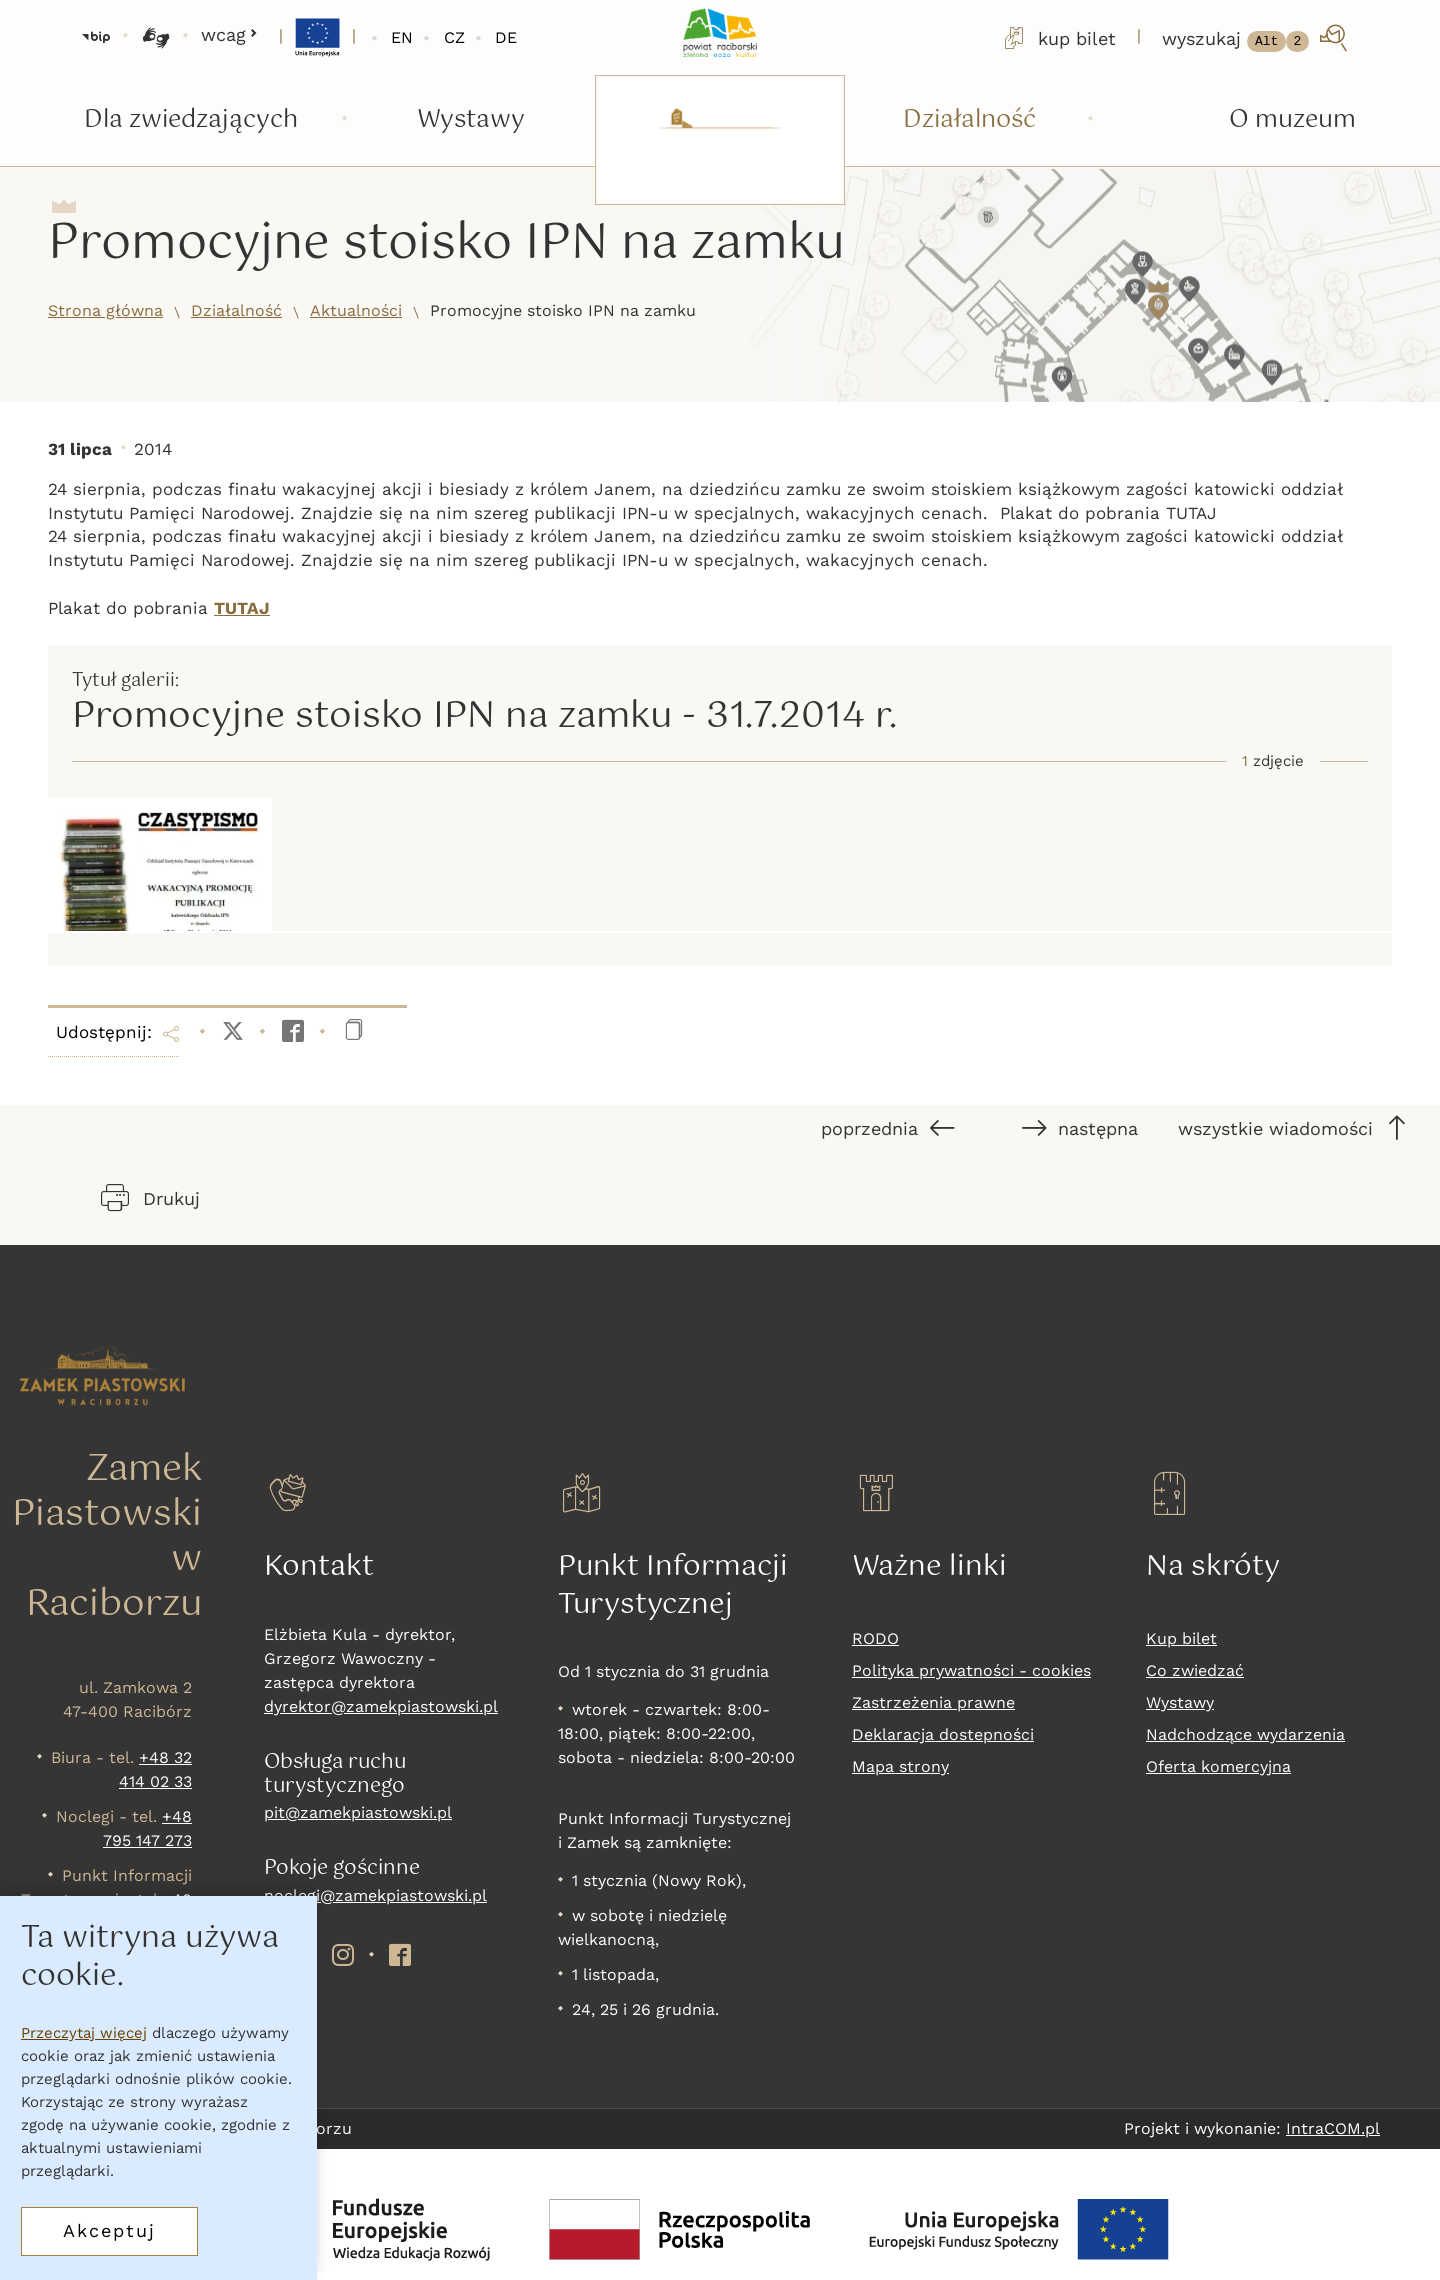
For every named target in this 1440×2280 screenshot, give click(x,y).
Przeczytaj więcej (84, 2036)
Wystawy (1180, 1702)
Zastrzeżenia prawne (933, 1702)
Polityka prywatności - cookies (971, 1670)
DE (506, 37)
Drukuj (150, 1198)
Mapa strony (900, 1766)
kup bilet (1058, 38)
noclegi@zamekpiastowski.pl (375, 1895)
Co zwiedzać (1195, 1670)
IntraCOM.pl (1333, 2128)
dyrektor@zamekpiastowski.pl (381, 1706)
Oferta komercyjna (1218, 1766)
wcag (229, 34)
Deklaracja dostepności (943, 1734)
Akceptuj (109, 2233)
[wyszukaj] (1256, 38)
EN (402, 37)
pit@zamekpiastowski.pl (358, 1812)
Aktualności (356, 310)
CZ (454, 37)
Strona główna (105, 310)
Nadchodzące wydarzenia (1245, 1734)
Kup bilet (1181, 1638)
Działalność (236, 310)
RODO (875, 1638)
